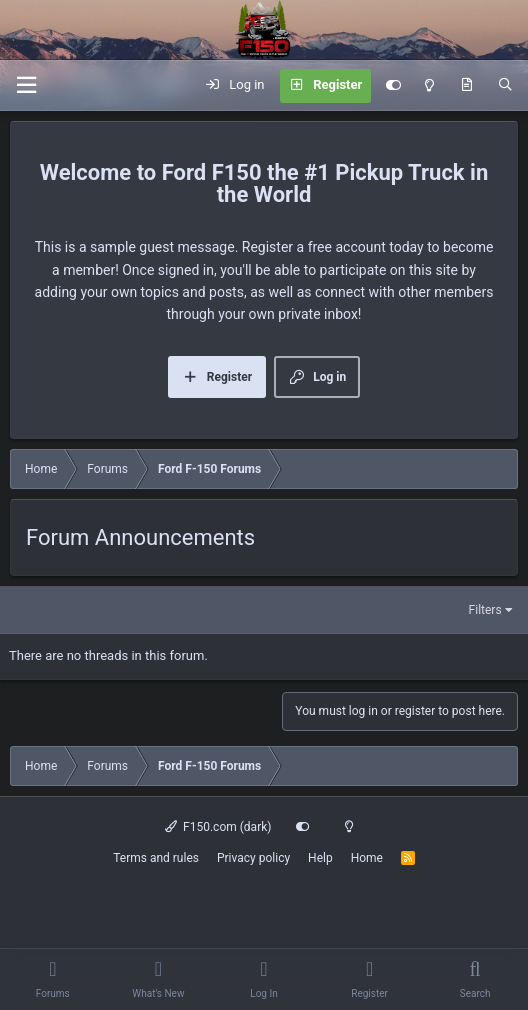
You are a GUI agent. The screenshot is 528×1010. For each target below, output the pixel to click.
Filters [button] (485, 610)
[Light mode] (429, 86)
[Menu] (26, 85)
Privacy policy (253, 858)
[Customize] (393, 86)
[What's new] (466, 86)
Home (367, 858)
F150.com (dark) (218, 827)
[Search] (505, 86)
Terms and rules (156, 858)
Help (320, 858)
